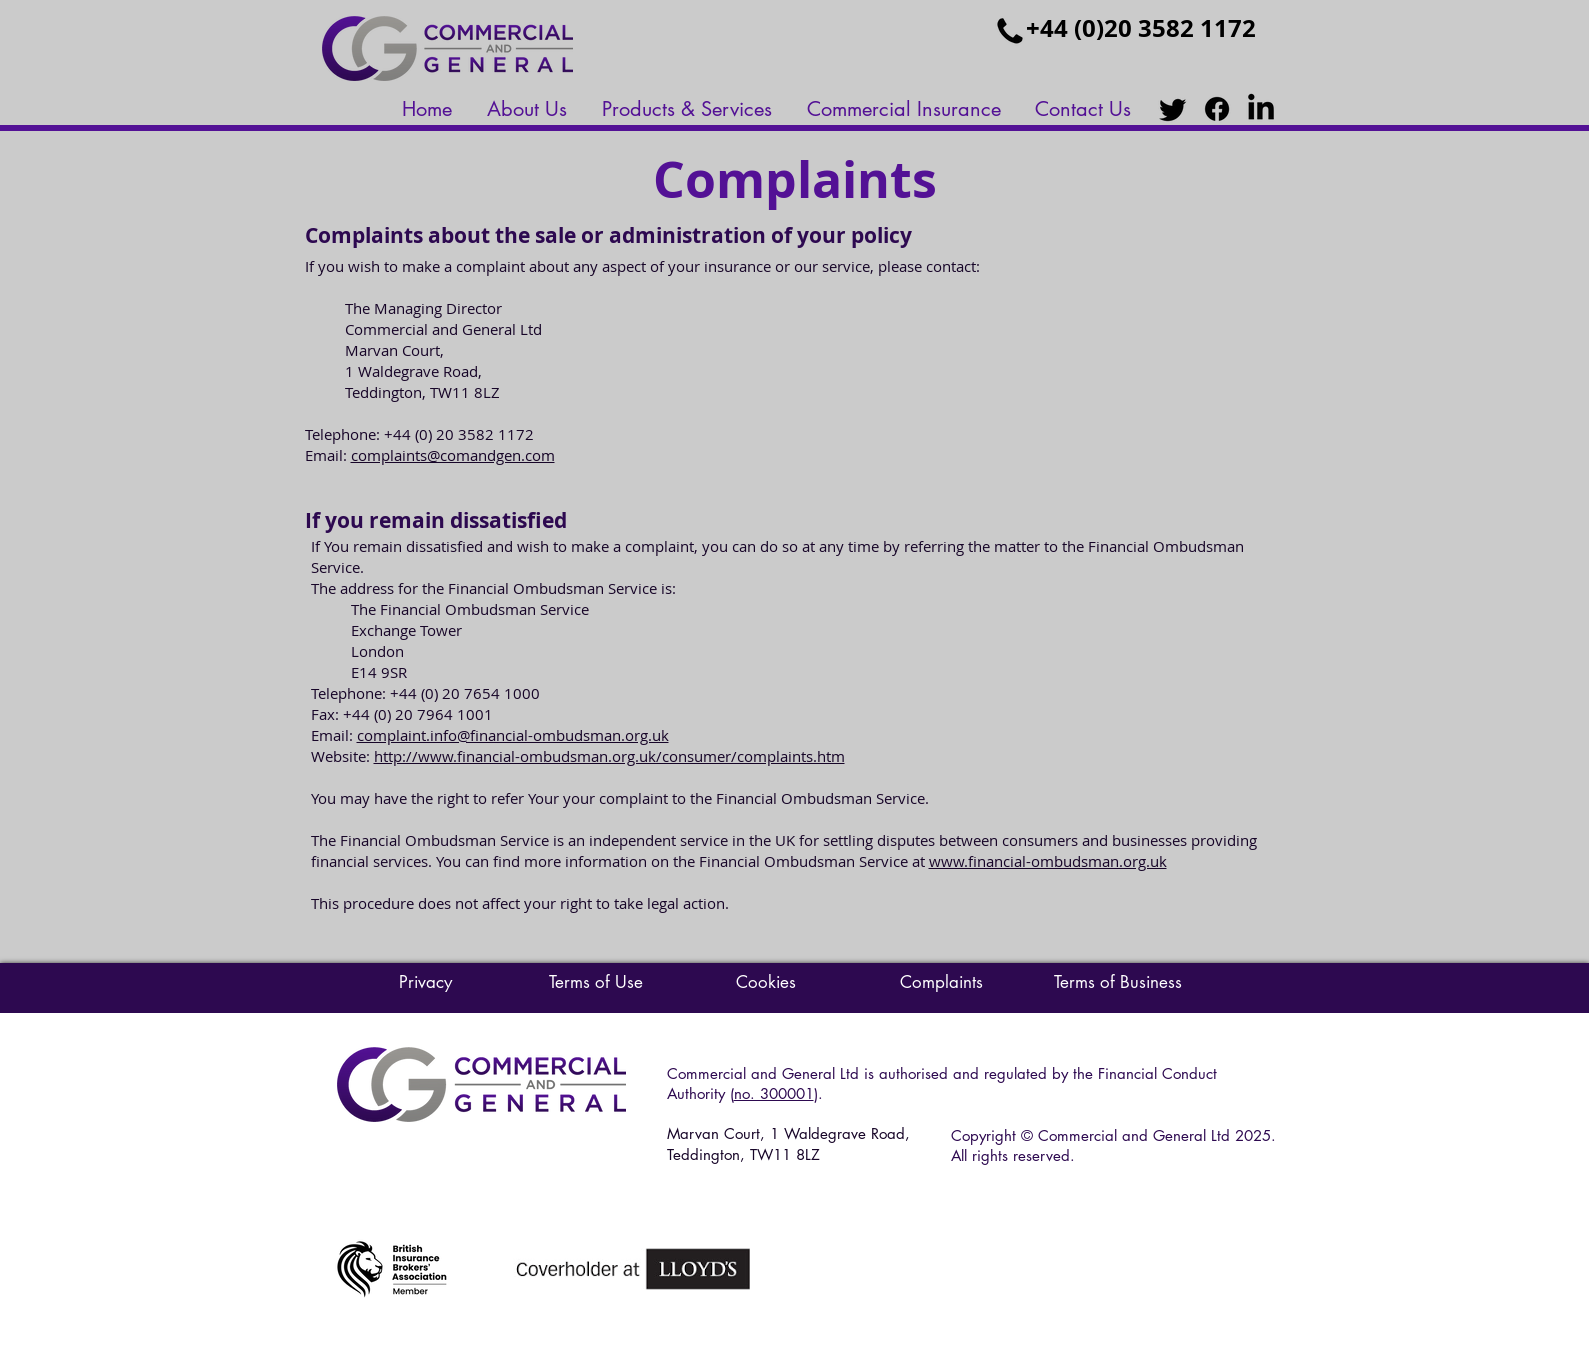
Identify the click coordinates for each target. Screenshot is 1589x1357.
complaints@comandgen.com (453, 455)
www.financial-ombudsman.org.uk (1048, 861)
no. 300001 (774, 1093)
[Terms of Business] (1118, 983)
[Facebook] (1217, 109)
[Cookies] (766, 983)
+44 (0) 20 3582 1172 (459, 434)
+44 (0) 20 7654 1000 (465, 693)
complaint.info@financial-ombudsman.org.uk (513, 735)
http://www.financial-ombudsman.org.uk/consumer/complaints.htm (609, 756)
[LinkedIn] (1261, 109)
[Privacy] (426, 983)
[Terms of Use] (596, 983)
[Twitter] (1173, 109)
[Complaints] (942, 983)
